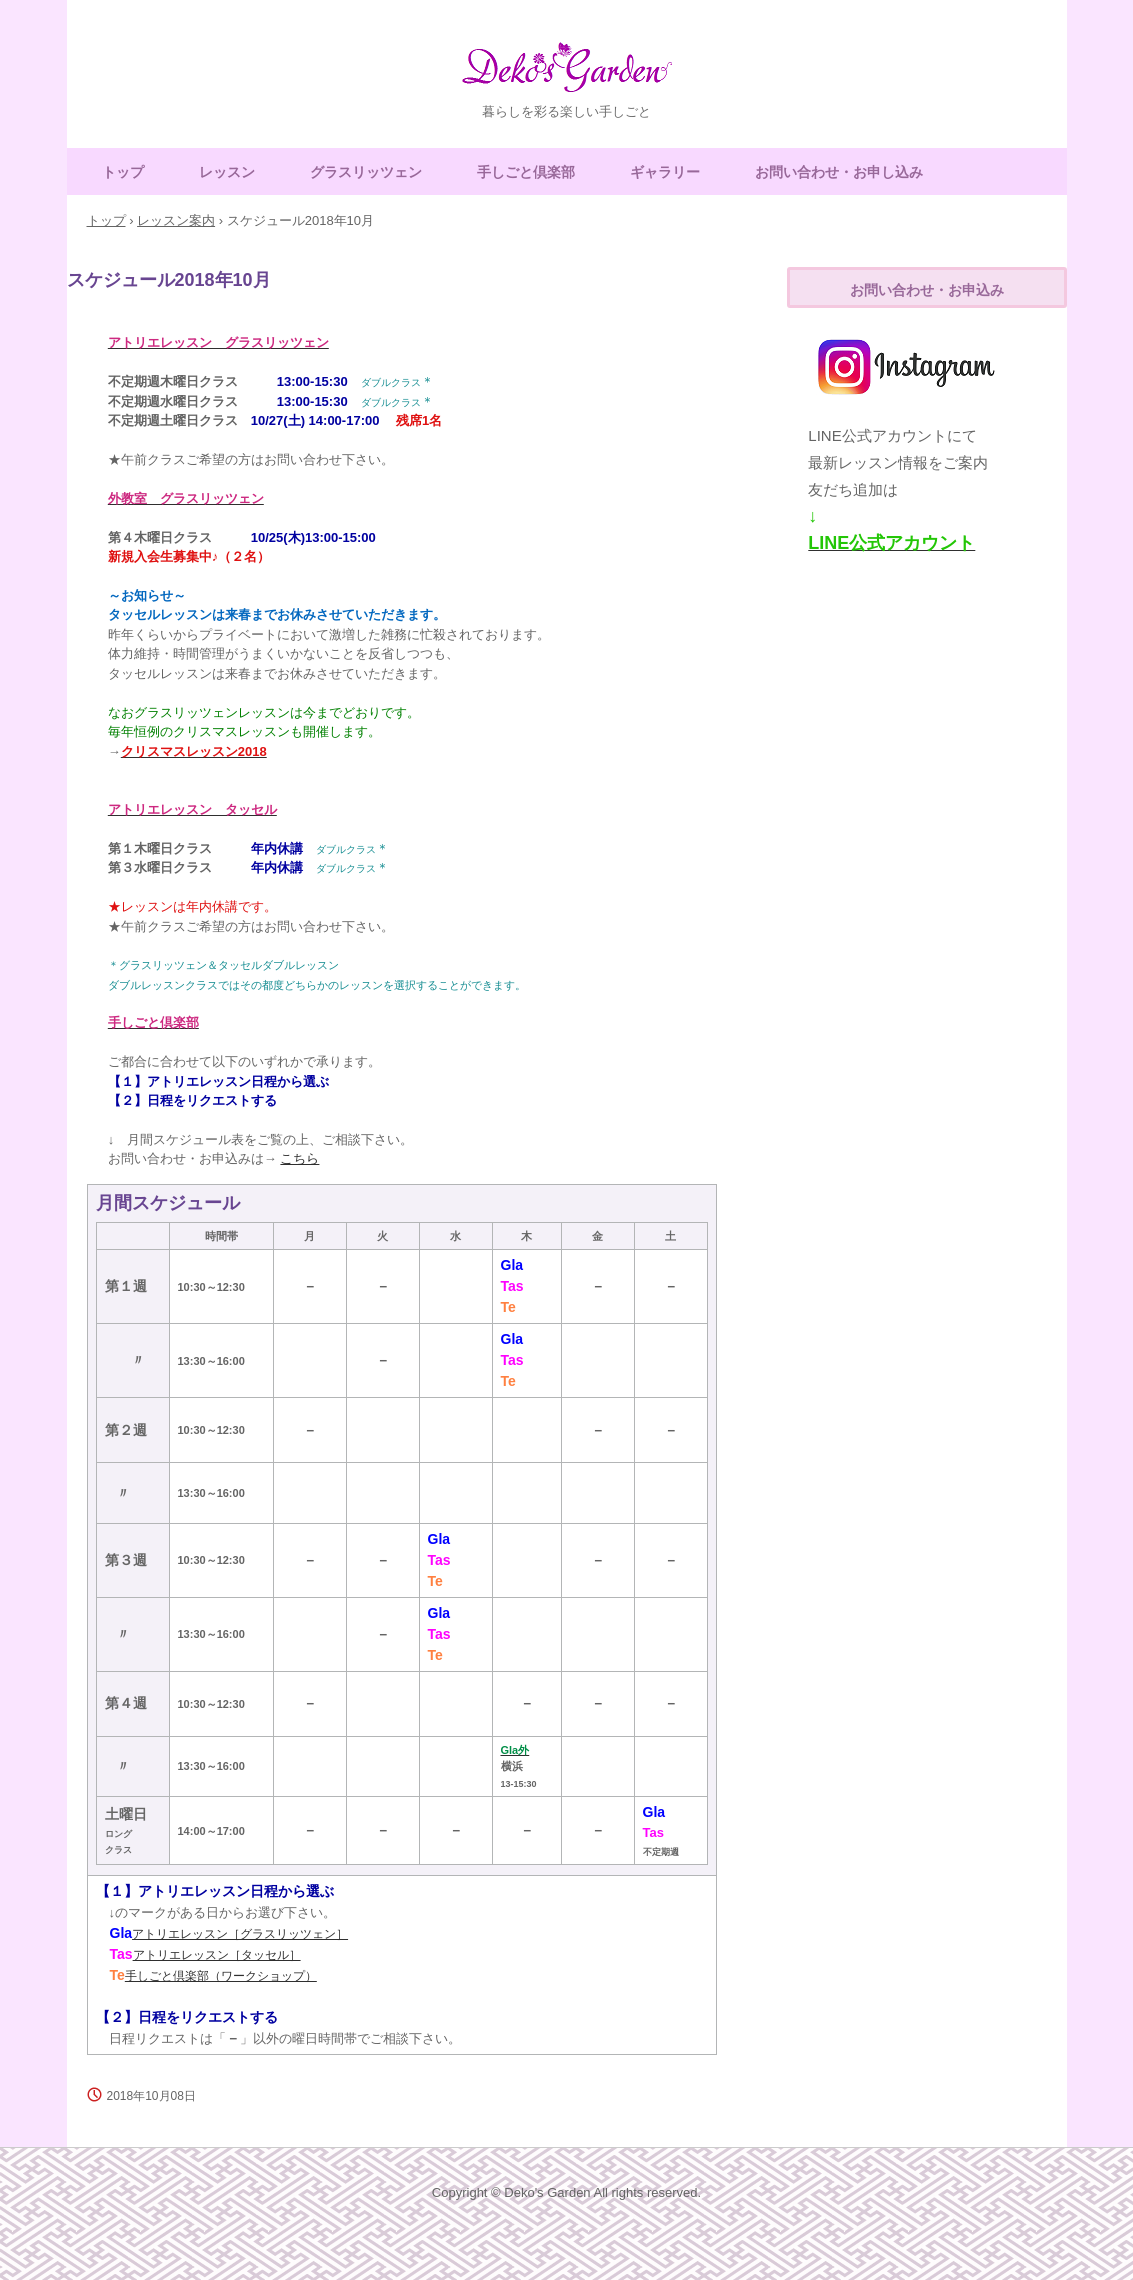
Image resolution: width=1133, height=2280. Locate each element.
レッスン (227, 172)
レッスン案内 (176, 220)
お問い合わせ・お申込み (927, 290)
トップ (123, 172)
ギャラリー (665, 172)
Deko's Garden (567, 76)
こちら (299, 1158)
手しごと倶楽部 (526, 172)
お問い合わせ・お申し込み (839, 172)
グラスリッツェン (366, 172)
